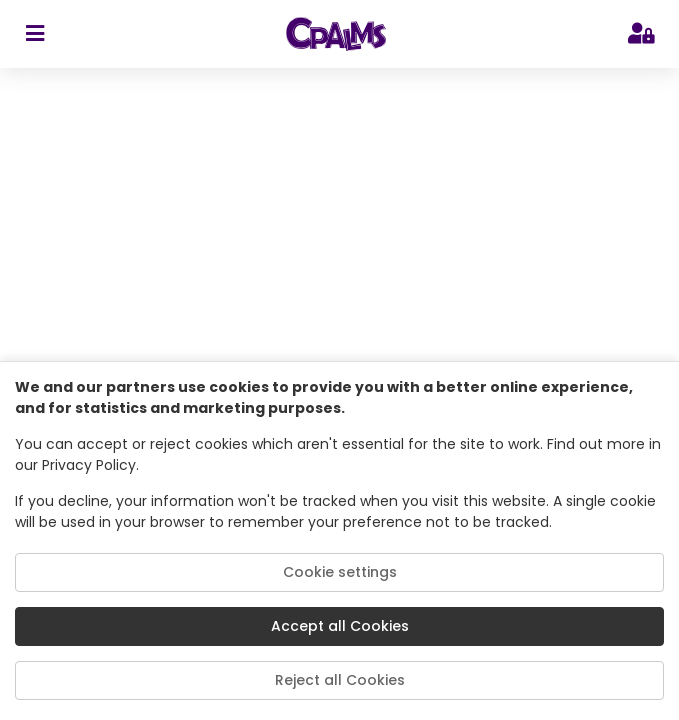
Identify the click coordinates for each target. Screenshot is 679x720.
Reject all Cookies (340, 680)
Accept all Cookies (340, 626)
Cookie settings (340, 572)
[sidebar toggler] (34, 34)
